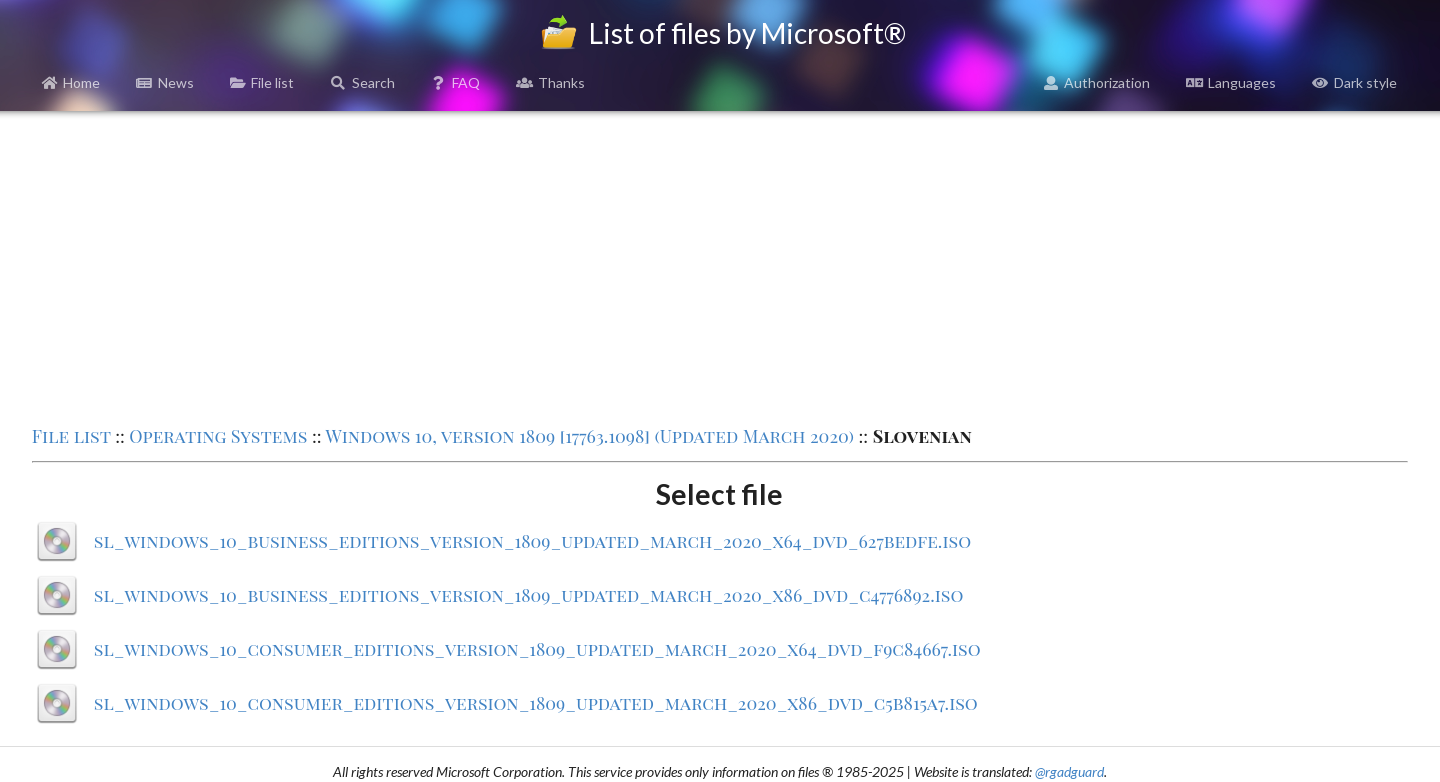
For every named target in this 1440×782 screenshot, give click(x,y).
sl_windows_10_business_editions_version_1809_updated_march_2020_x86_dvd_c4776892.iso (529, 595)
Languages (1231, 82)
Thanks (550, 82)
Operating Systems (218, 436)
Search (362, 82)
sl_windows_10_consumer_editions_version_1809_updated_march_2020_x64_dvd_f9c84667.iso (537, 649)
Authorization (1097, 82)
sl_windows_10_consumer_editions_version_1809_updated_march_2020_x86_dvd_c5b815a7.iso (536, 703)
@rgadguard (1069, 771)
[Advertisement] (720, 266)
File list (262, 82)
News (165, 82)
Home (71, 82)
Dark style (1354, 82)
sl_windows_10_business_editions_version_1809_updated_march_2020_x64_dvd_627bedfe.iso (532, 541)
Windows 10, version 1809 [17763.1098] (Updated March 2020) (589, 436)
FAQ (456, 82)
